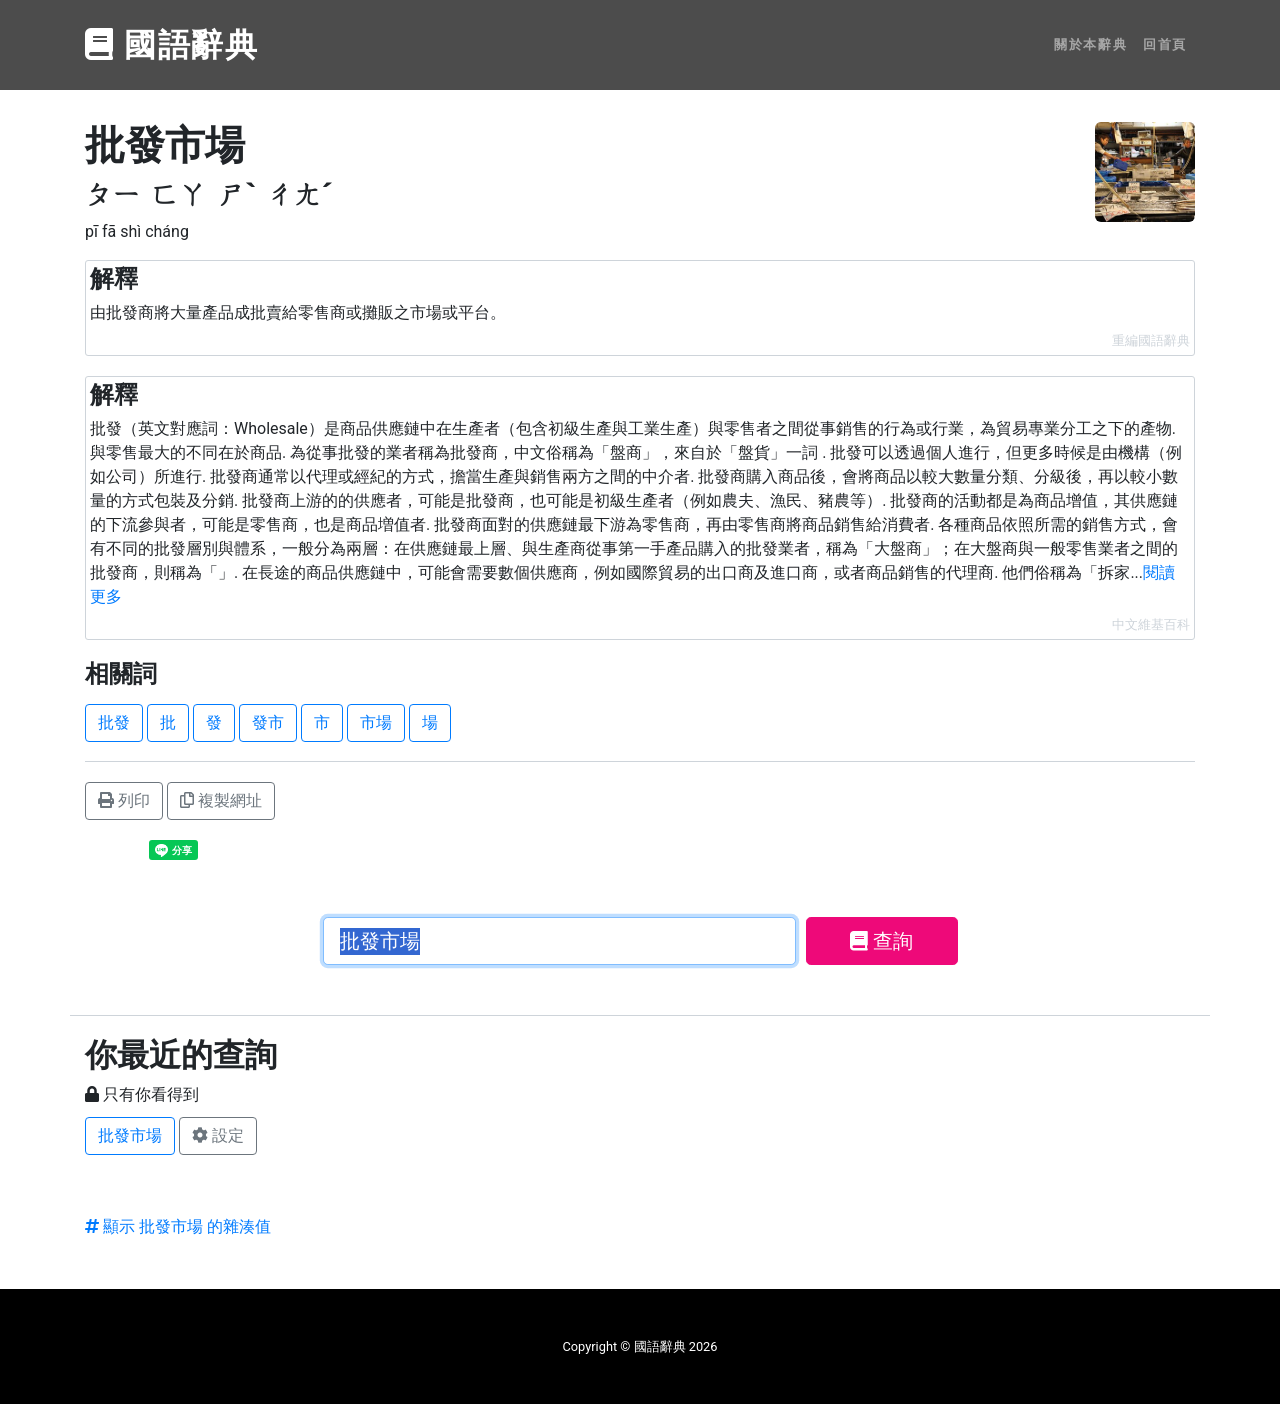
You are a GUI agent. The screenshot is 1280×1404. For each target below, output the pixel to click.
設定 (218, 1135)
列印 (124, 800)
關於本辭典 (1090, 44)
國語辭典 (172, 45)
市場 (376, 722)
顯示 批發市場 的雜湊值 (178, 1226)
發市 (268, 722)
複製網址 (221, 800)
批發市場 (130, 1135)
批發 (114, 722)
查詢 (881, 941)
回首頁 (1165, 44)
